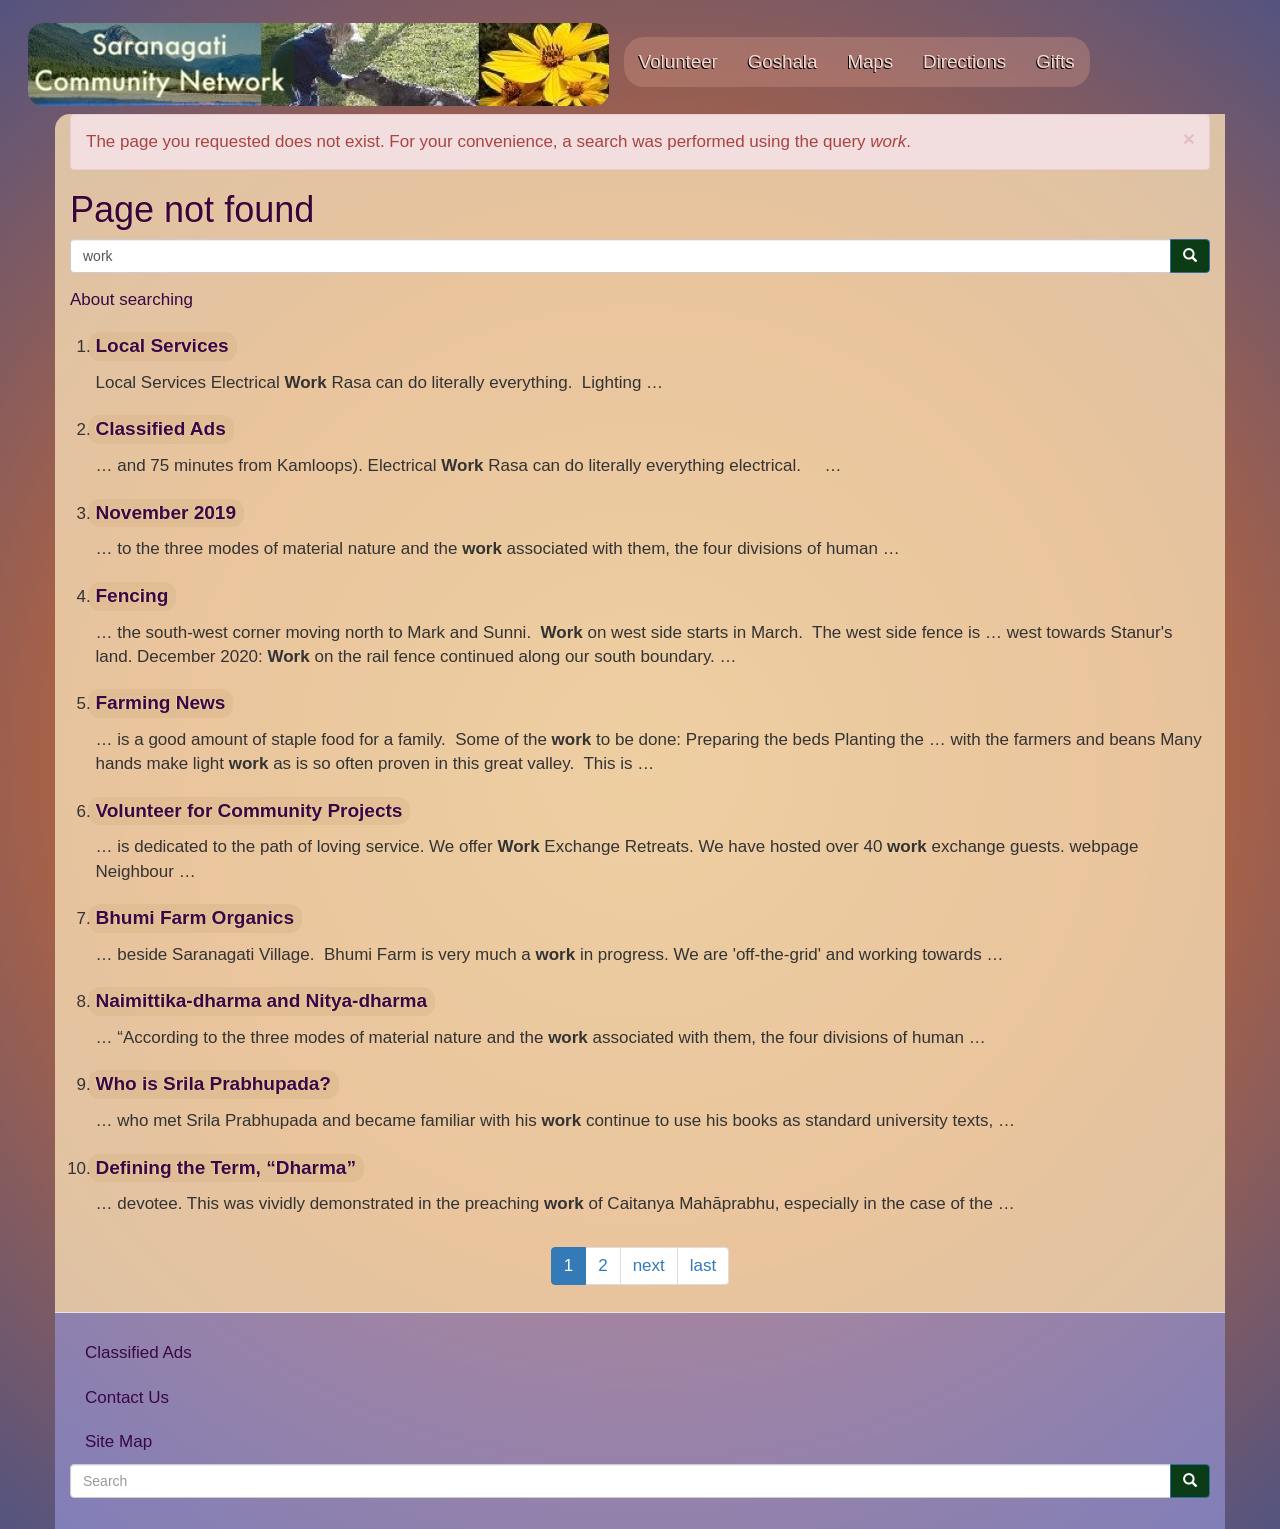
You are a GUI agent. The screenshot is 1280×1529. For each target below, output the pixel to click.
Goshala (783, 61)
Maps (870, 61)
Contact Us (127, 1397)
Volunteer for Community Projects (249, 810)
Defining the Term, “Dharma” (226, 1167)
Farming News (161, 702)
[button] (1189, 138)
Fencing (132, 595)
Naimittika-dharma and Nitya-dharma (262, 1000)
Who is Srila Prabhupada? (213, 1083)
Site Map (118, 1441)
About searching (131, 299)
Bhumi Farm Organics (195, 917)
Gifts (1055, 61)
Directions (964, 61)
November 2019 (166, 512)
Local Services (162, 345)
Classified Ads (161, 428)
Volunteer (678, 61)
